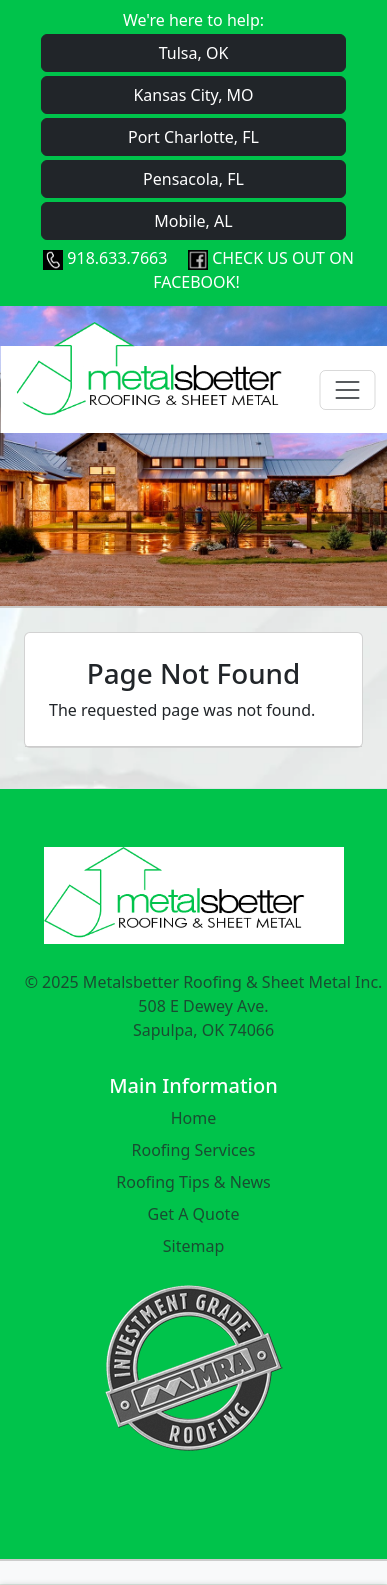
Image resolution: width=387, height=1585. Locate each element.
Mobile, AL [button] (193, 221)
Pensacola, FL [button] (193, 179)
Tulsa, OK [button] (194, 53)
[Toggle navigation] (347, 390)
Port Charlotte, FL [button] (193, 137)
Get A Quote (194, 1214)
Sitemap (194, 1246)
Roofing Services (194, 1150)
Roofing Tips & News (193, 1182)
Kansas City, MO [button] (193, 95)
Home (194, 1118)
